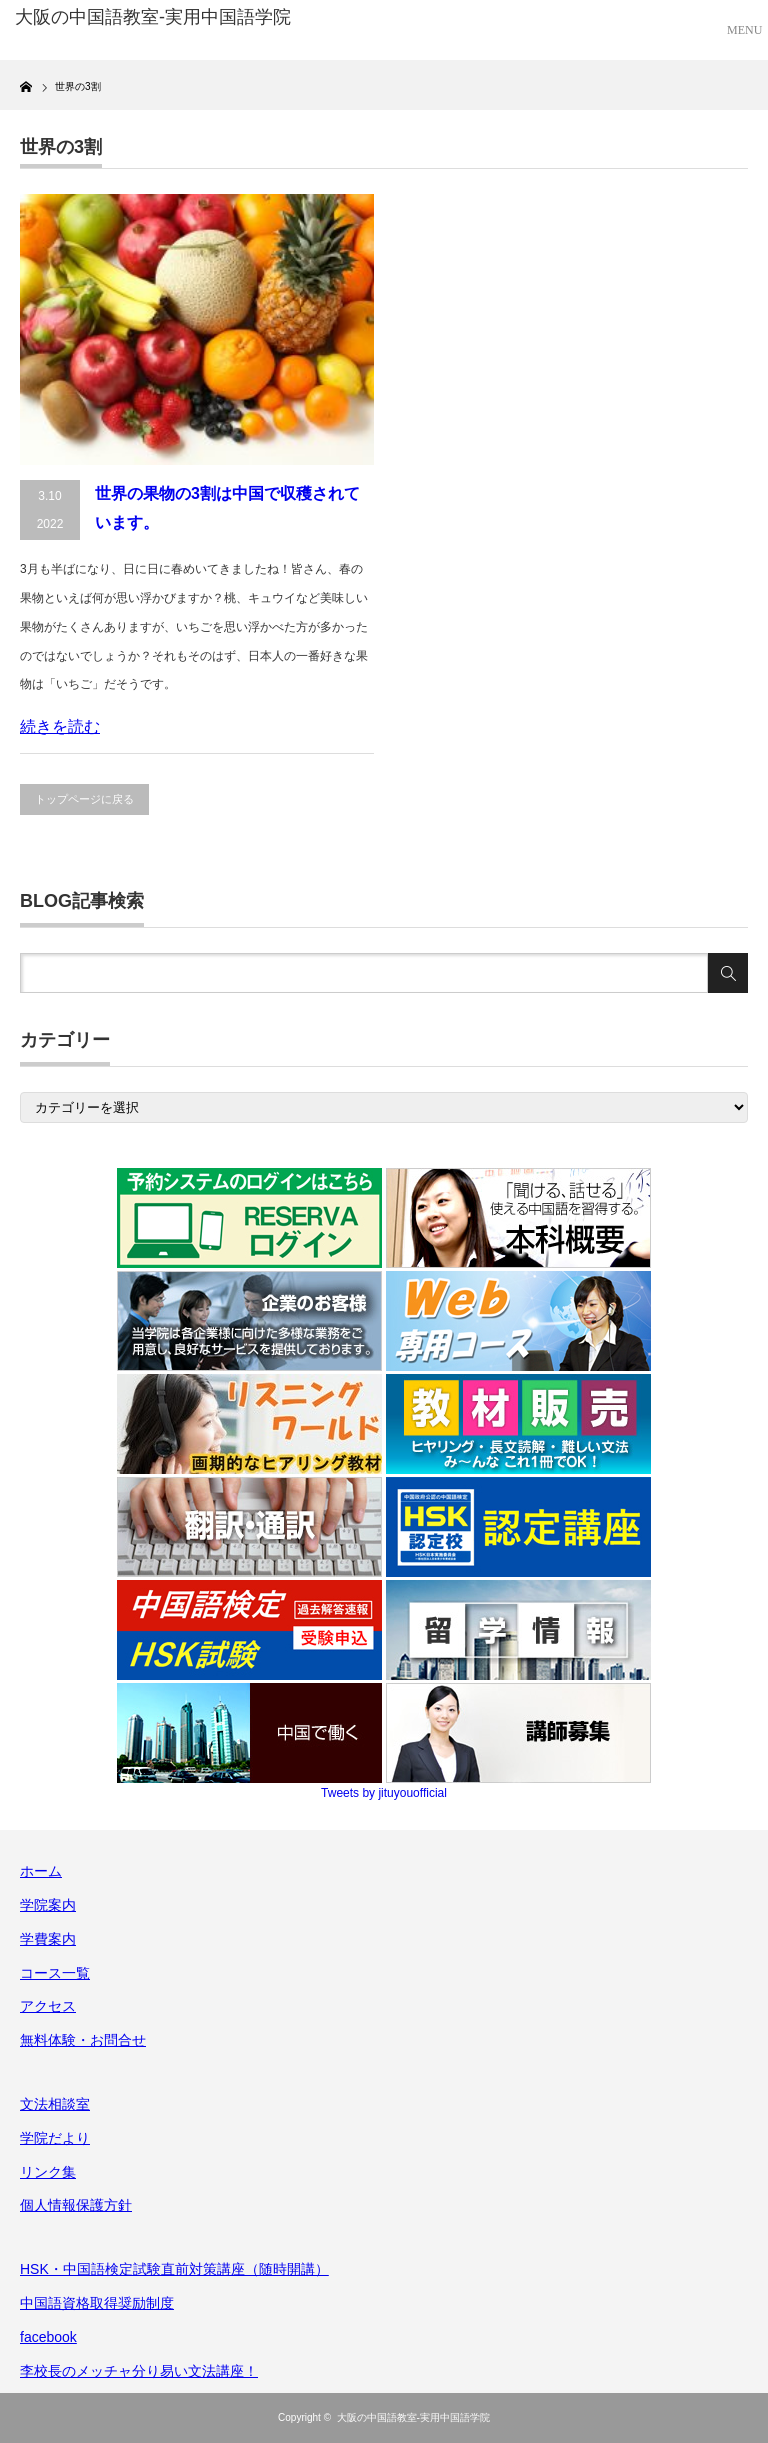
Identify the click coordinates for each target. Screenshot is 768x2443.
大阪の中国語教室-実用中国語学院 (413, 2417)
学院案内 (48, 1905)
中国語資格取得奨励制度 (97, 2303)
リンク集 (48, 2172)
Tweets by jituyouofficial (384, 1793)
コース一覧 (55, 1973)
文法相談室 (55, 2104)
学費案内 (48, 1939)
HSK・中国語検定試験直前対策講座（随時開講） (174, 2269)
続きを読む (60, 726)
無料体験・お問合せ (83, 2040)
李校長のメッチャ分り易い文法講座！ (139, 2371)
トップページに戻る (84, 799)
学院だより (55, 2138)
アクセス (48, 2006)
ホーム (41, 1871)
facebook (48, 2337)
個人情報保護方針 (76, 2205)
